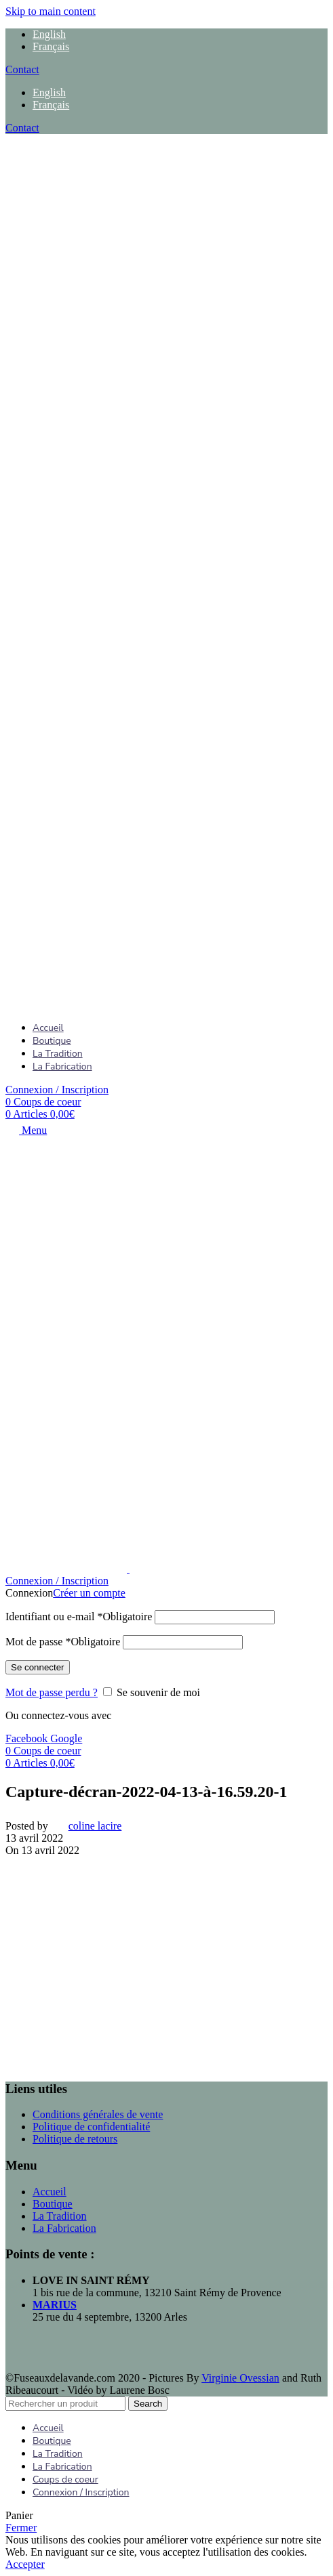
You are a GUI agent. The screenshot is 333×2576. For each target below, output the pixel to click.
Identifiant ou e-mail (78, 1616)
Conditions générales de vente (98, 2114)
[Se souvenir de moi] (107, 1691)
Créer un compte (89, 1593)
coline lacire (95, 1826)
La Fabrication (64, 2228)
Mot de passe (62, 1641)
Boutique (53, 2204)
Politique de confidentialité (91, 2126)
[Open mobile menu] (26, 1130)
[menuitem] (49, 34)
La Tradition (60, 2216)
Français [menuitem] (51, 46)
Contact (22, 69)
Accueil (49, 2191)
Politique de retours (75, 2139)
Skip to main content (50, 11)
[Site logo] (90, 566)
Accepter (25, 2564)
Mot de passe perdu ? (51, 1692)
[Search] (65, 2403)
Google (66, 1738)
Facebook (27, 1738)
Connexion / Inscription (81, 2492)
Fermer (21, 2527)
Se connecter (37, 1667)
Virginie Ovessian (240, 2378)
